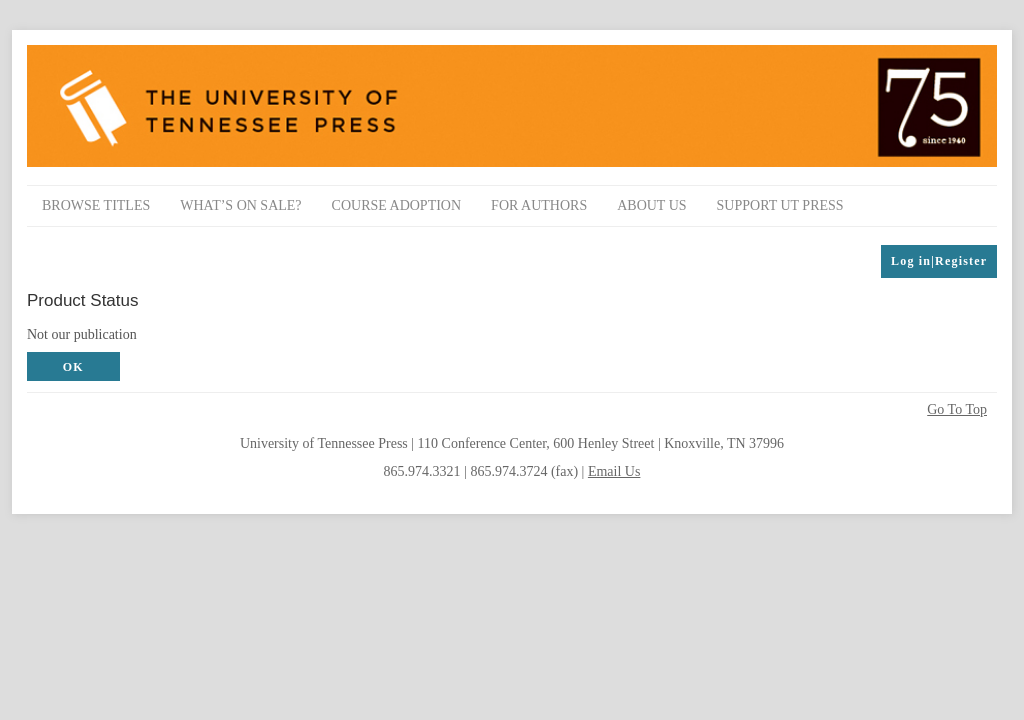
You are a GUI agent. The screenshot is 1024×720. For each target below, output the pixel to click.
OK (73, 367)
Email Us (614, 471)
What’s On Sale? (240, 205)
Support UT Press (780, 205)
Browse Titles (96, 205)
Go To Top (957, 410)
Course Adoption (397, 205)
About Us (651, 205)
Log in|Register (939, 261)
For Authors (539, 205)
